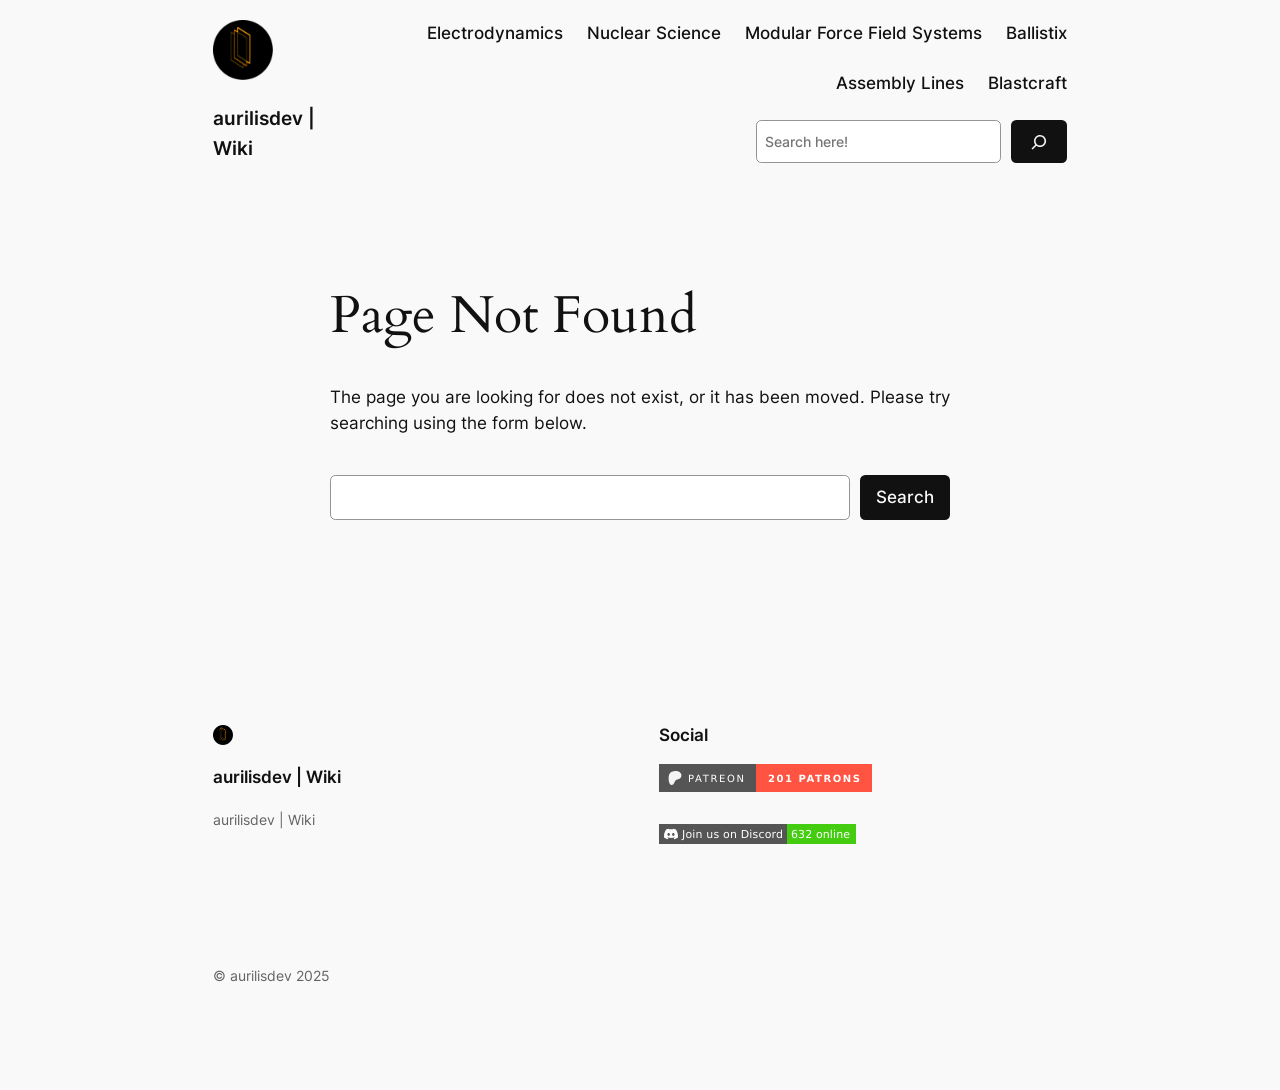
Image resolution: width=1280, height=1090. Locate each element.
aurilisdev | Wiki (277, 777)
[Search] (1039, 141)
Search (905, 497)
